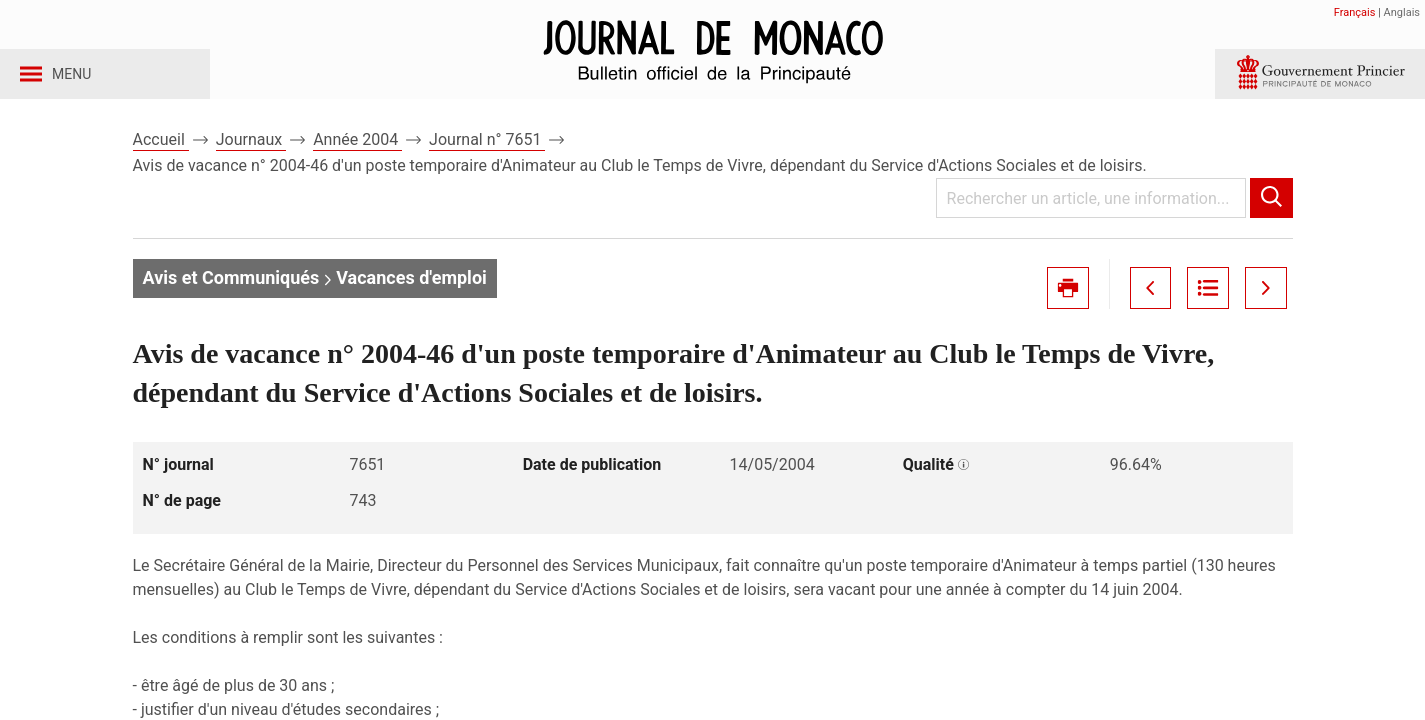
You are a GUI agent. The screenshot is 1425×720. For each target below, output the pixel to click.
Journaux (251, 158)
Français (1355, 12)
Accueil (161, 158)
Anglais (1402, 12)
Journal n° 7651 (487, 158)
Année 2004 (357, 158)
